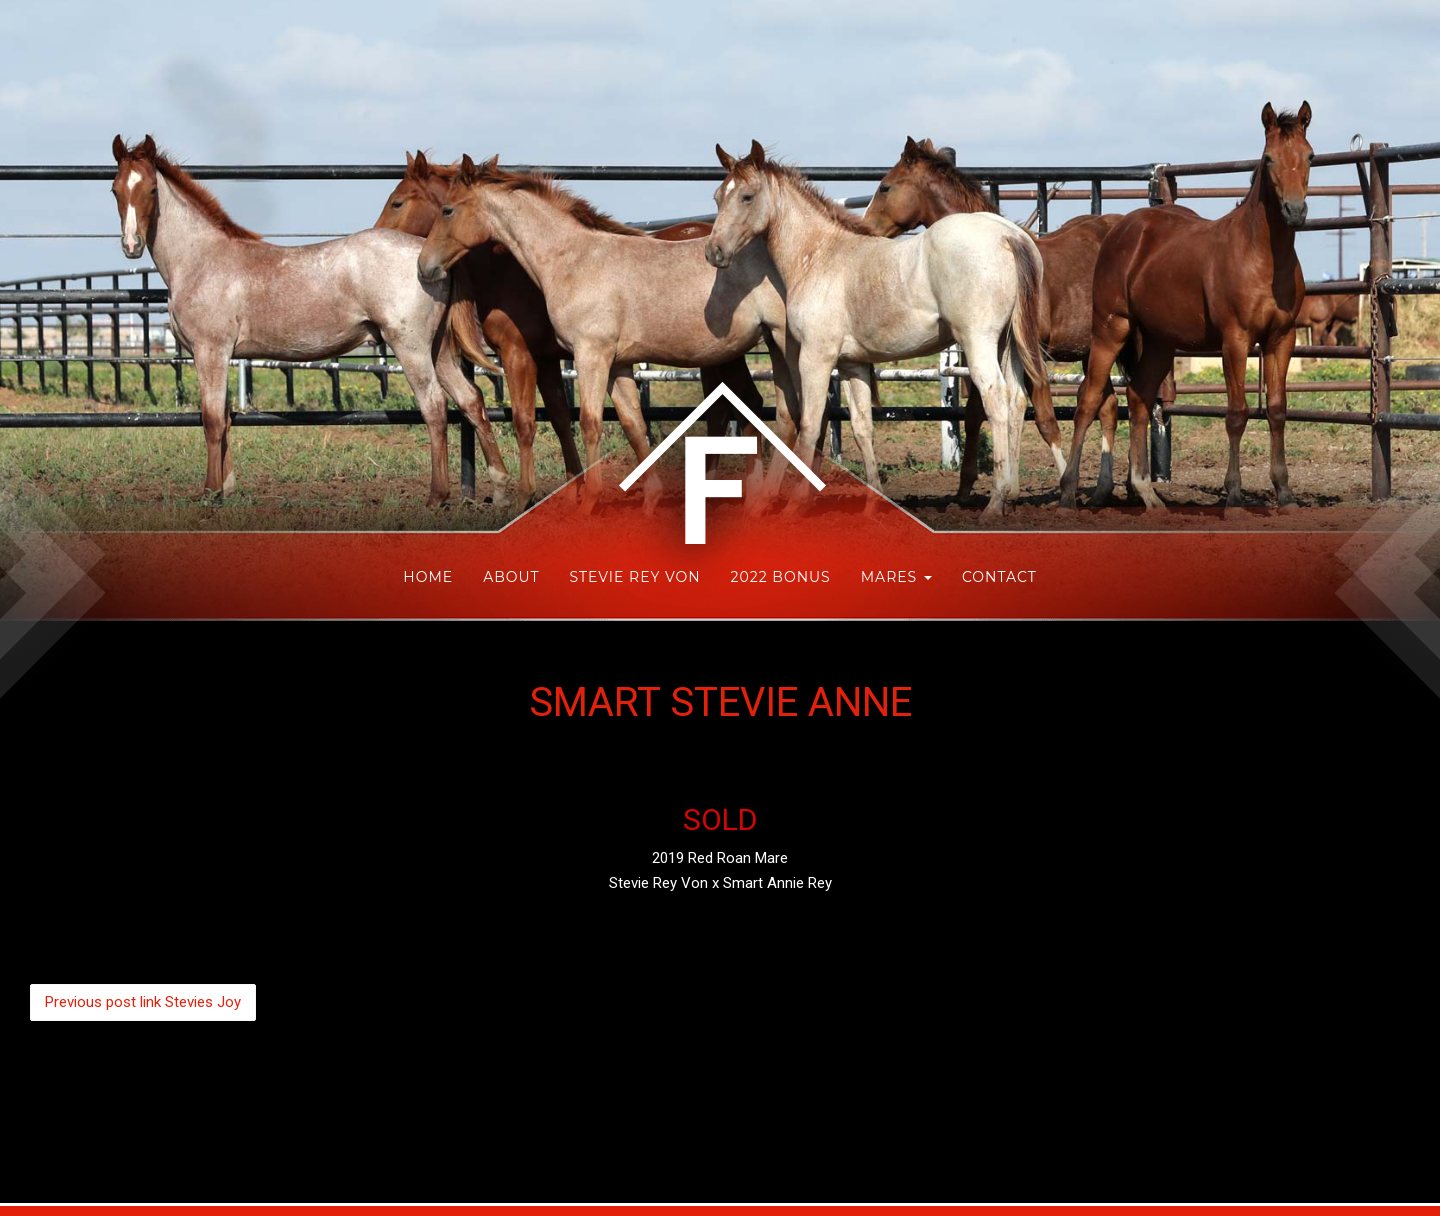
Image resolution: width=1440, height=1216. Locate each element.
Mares (896, 577)
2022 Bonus (781, 577)
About (511, 577)
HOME (428, 577)
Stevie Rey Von (634, 577)
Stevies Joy (143, 1002)
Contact (999, 577)
